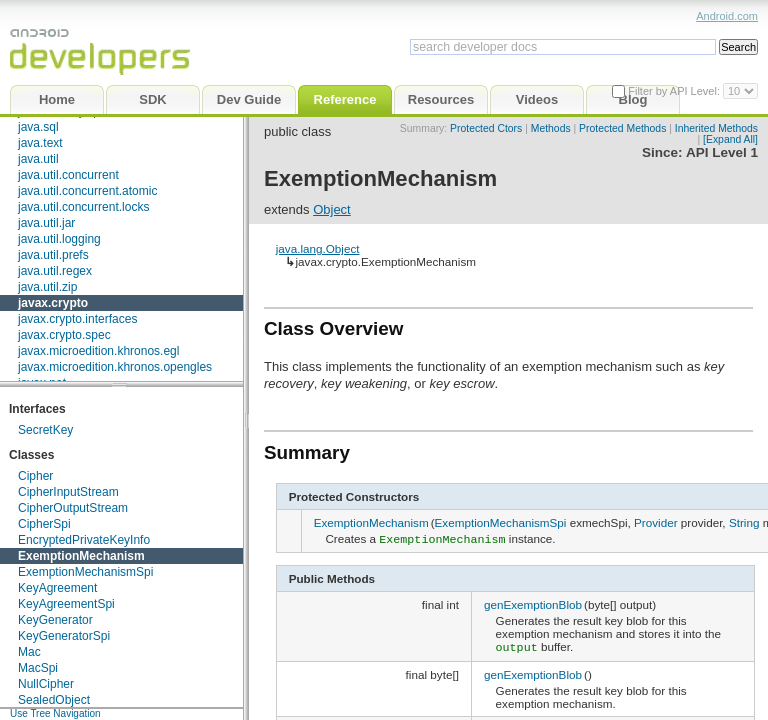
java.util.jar (46, 223)
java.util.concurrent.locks (83, 207)
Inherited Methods (716, 128)
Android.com (727, 16)
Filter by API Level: (675, 91)
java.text (40, 143)
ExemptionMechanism (81, 556)
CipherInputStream (68, 492)
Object (332, 209)
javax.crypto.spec (64, 335)
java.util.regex (55, 271)
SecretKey (45, 430)
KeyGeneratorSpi (64, 636)
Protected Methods (622, 128)
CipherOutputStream (73, 508)
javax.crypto (53, 303)
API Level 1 (722, 152)
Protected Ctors (486, 128)
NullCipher (46, 684)
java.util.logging (59, 239)
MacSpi (38, 668)
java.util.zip (47, 287)
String (744, 522)
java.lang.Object (318, 248)
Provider (656, 522)
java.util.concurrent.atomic (87, 191)
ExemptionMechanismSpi (85, 572)
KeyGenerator (55, 620)
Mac (29, 652)
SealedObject (54, 700)
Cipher (35, 476)
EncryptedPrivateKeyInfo (84, 540)
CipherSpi (44, 524)
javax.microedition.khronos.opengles (115, 367)
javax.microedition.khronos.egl (98, 351)
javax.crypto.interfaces (77, 319)
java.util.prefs (53, 255)
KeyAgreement (57, 588)
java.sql (38, 127)
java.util (38, 159)
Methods (551, 128)
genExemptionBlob (533, 602)
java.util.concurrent (68, 175)
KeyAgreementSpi (66, 604)
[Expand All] (730, 139)
